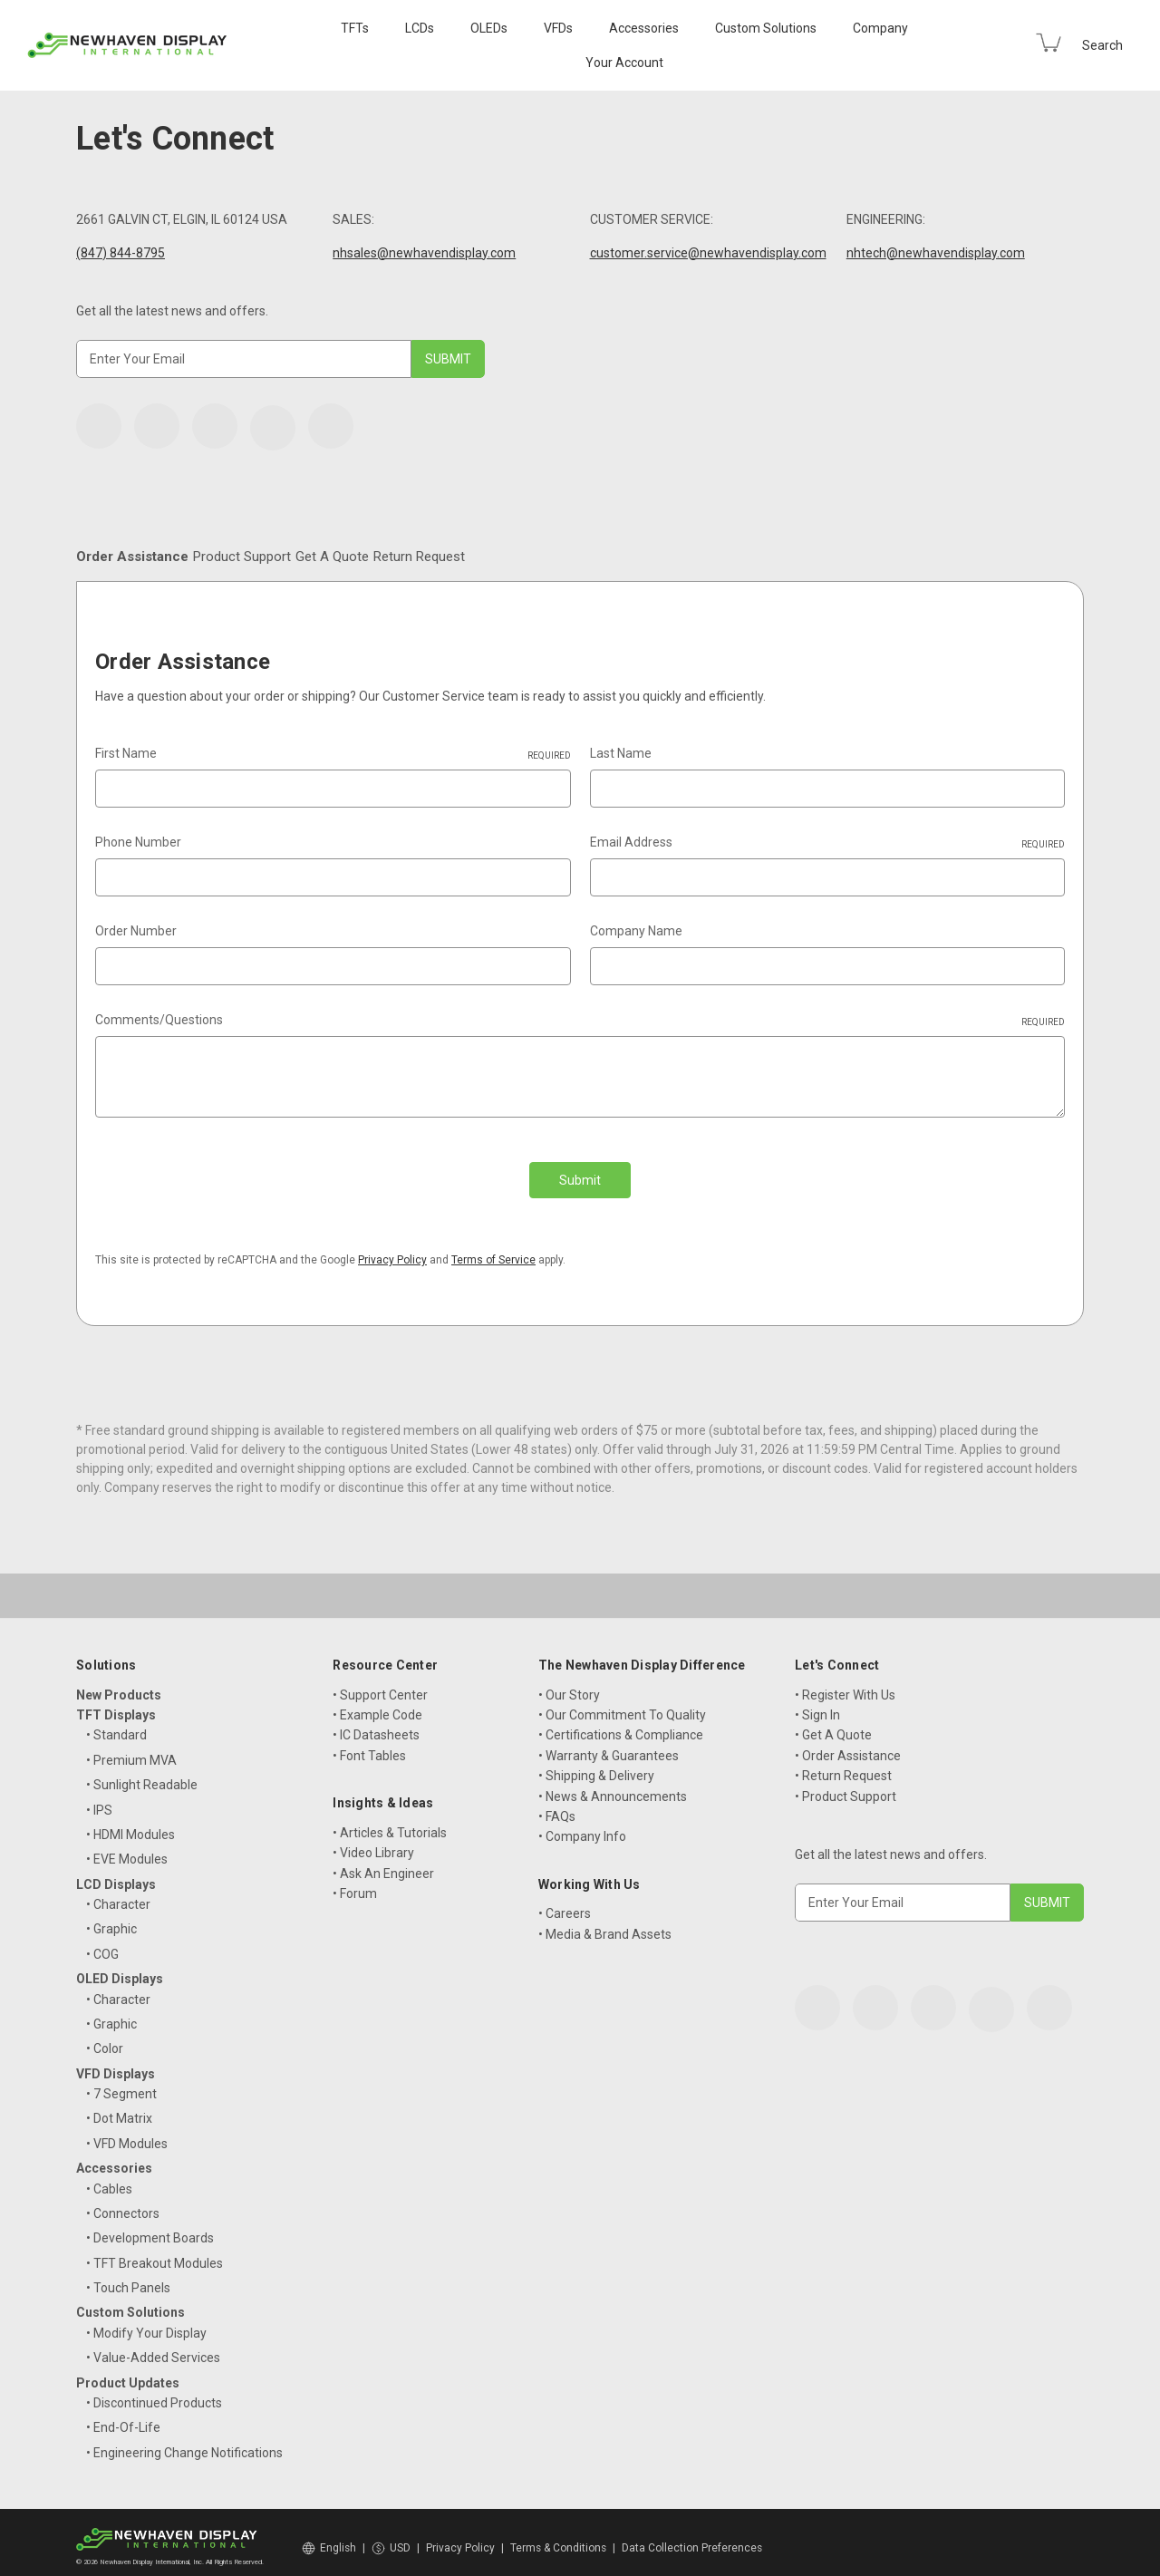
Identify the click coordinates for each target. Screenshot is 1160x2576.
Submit (580, 1181)
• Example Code (377, 1703)
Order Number (136, 932)
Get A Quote (552, 557)
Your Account (624, 62)
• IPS (99, 1798)
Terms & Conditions (558, 2536)
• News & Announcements (612, 1784)
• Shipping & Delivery (596, 1765)
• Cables (109, 2177)
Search (1102, 45)
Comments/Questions (580, 1021)
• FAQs (556, 1804)
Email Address (828, 844)
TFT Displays (116, 1703)
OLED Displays (119, 1968)
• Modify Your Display (146, 2321)
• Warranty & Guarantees (608, 1744)
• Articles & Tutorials (390, 1821)
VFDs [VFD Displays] (558, 28)
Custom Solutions (766, 28)
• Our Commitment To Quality (622, 1703)
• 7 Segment (121, 2082)
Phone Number (138, 843)
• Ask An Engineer (383, 1862)
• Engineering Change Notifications (184, 2441)
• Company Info (582, 1825)
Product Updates (127, 2371)
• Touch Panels (128, 2277)
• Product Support (845, 1784)
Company (880, 28)
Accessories (644, 28)
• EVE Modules (127, 1848)
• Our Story (569, 1683)
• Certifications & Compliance (620, 1724)
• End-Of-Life (123, 2416)
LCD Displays (116, 1872)
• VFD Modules (127, 2132)
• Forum (355, 1881)
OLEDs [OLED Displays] (489, 28)
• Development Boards (150, 2227)
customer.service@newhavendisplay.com (708, 253)
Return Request (724, 557)
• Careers (564, 1902)
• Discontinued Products (154, 2391)
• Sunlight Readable (142, 1774)
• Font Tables (369, 1744)
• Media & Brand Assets (605, 1922)
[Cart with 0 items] (1048, 43)
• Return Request (843, 1765)
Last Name (621, 754)
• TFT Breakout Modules (154, 2251)
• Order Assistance (848, 1744)
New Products (118, 1683)
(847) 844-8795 (120, 253)
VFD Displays (115, 2062)
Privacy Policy (392, 1248)
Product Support (377, 557)
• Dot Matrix (119, 2107)
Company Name (636, 932)
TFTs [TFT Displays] (355, 28)
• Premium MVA (131, 1748)
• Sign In (817, 1703)
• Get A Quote (833, 1724)
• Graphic (111, 1918)
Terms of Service (493, 1248)
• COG (102, 1942)
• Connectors (123, 2201)
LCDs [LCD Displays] (419, 28)
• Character (118, 1892)
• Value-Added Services (153, 2346)
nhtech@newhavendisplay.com (935, 253)
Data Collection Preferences (692, 2536)
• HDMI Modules (130, 1823)
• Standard (116, 1724)
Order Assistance (177, 557)
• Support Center (380, 1683)
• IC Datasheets (376, 1724)
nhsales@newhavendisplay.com (424, 253)
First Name (333, 755)
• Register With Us (845, 1683)
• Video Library (373, 1842)
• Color (104, 2037)
